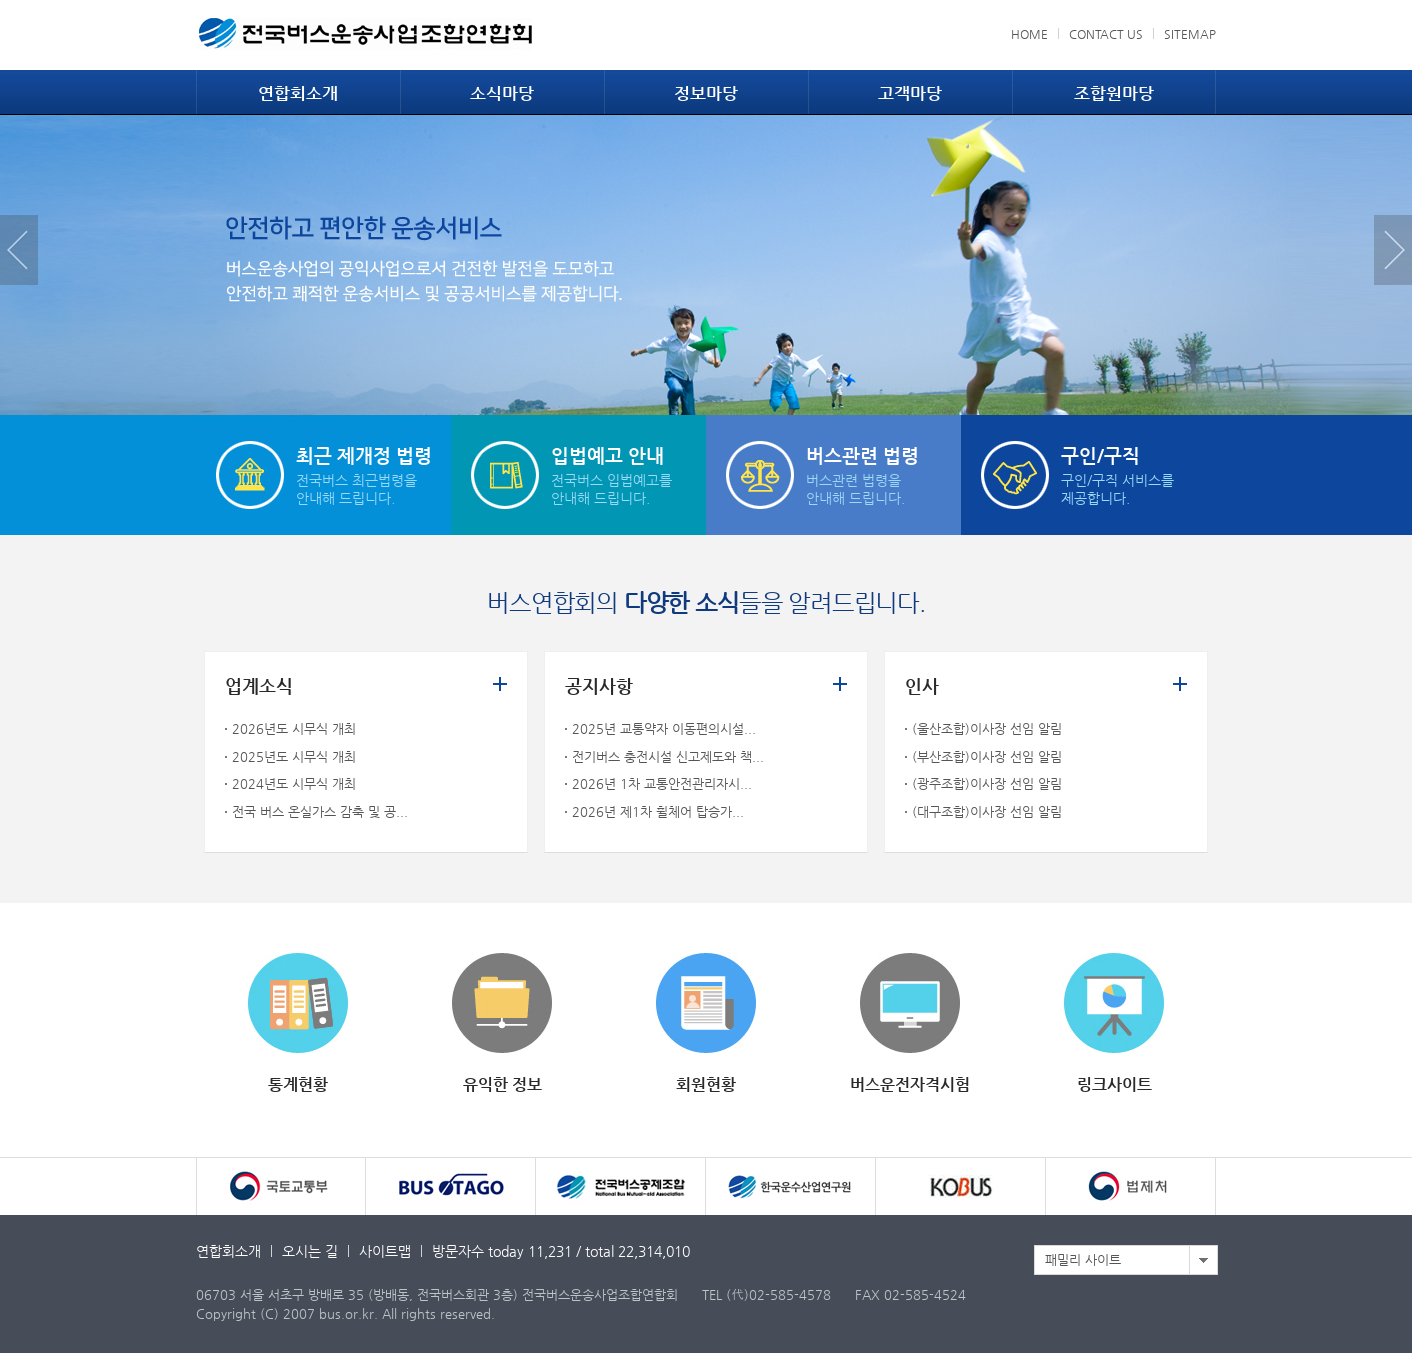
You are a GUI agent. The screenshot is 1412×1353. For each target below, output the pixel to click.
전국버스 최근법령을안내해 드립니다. (373, 473)
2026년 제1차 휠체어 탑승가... (658, 811)
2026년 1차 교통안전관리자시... (662, 783)
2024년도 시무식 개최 (294, 783)
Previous (19, 250)
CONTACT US (1106, 34)
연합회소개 (298, 93)
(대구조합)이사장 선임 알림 (987, 811)
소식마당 (502, 93)
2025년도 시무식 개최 (294, 756)
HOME (1029, 34)
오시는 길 (310, 1251)
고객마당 (910, 93)
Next (1393, 250)
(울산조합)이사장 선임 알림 (987, 728)
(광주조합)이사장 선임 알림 (987, 783)
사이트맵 (385, 1251)
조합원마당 (1114, 93)
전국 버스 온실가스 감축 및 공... (320, 811)
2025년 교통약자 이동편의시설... (664, 728)
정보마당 (706, 93)
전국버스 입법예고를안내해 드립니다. (628, 473)
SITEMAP (1190, 34)
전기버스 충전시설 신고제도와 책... (668, 756)
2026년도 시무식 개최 (294, 728)
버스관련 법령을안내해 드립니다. (883, 473)
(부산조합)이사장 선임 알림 (987, 756)
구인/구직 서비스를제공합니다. (1138, 473)
